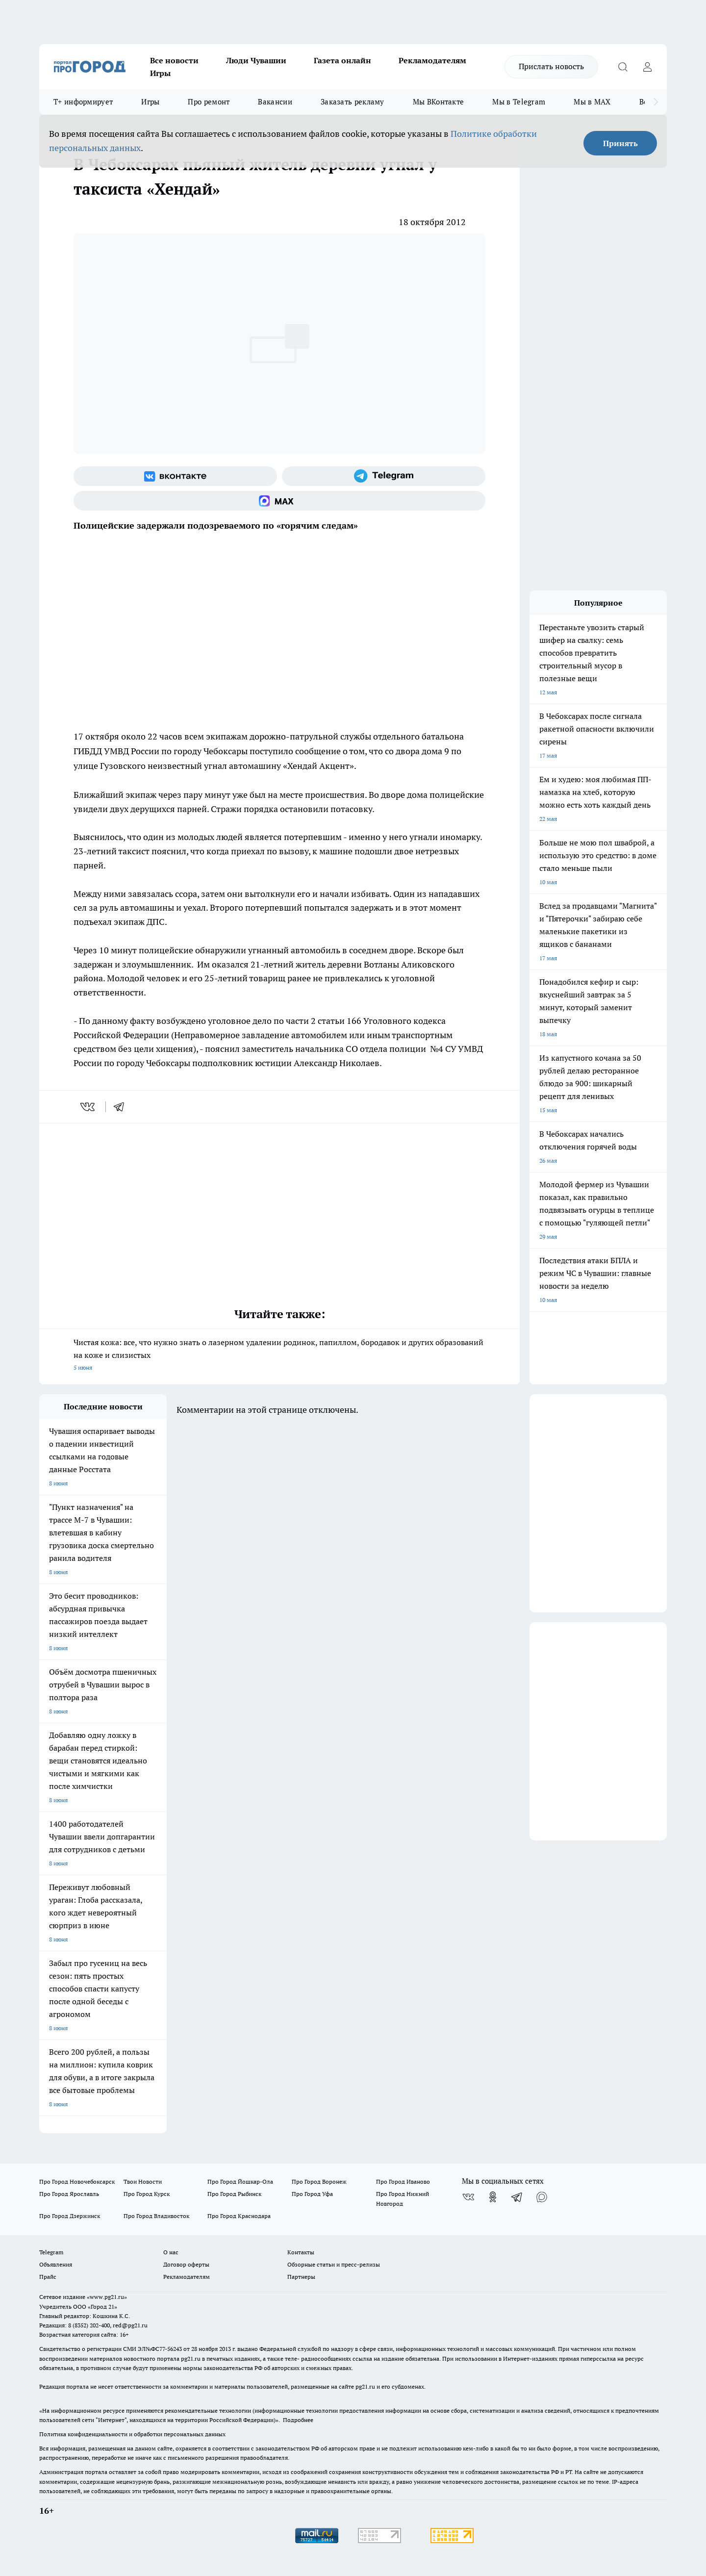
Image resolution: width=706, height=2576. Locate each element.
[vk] (88, 1107)
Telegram (51, 2252)
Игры (160, 73)
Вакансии (275, 101)
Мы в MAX (592, 101)
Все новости (174, 60)
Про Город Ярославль (69, 2193)
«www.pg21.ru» (107, 2296)
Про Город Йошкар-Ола (240, 2181)
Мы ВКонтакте (438, 101)
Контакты (300, 2252)
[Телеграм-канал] (383, 476)
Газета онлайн (342, 60)
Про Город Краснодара (239, 2215)
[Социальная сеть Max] (279, 500)
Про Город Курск (147, 2193)
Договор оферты (186, 2264)
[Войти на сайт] (647, 67)
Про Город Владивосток (156, 2215)
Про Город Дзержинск (69, 2215)
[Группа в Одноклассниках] (492, 2197)
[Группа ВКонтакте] (175, 476)
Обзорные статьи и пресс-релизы (333, 2264)
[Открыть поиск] (622, 67)
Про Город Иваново (403, 2181)
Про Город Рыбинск (234, 2193)
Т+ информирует (83, 101)
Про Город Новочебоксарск (77, 2181)
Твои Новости (143, 2181)
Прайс (47, 2276)
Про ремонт (208, 101)
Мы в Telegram (518, 101)
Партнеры (301, 2276)
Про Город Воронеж (319, 2181)
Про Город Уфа (312, 2193)
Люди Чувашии (256, 60)
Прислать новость (551, 66)
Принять (620, 143)
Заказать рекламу (352, 101)
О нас (170, 2252)
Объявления (55, 2264)
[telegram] (122, 1107)
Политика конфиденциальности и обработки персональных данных (132, 2434)
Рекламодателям (432, 60)
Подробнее (298, 2419)
